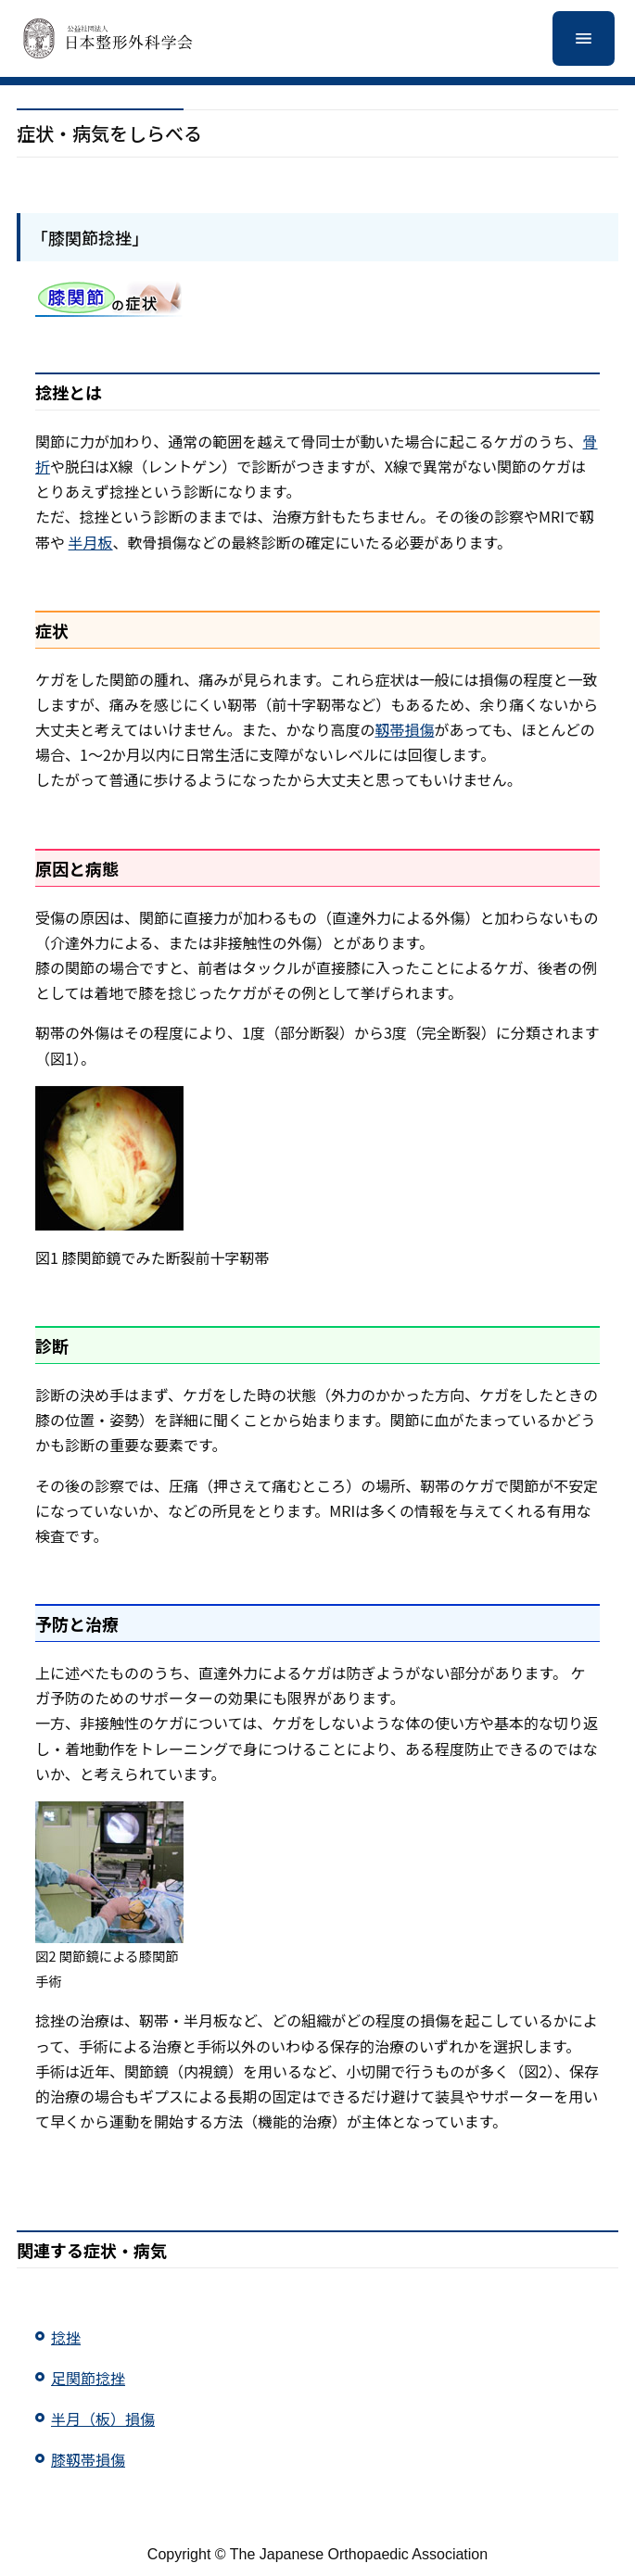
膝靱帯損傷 (88, 2459)
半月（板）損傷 (103, 2418)
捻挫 (66, 2337)
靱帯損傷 (404, 729)
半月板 (91, 542)
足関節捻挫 (88, 2378)
